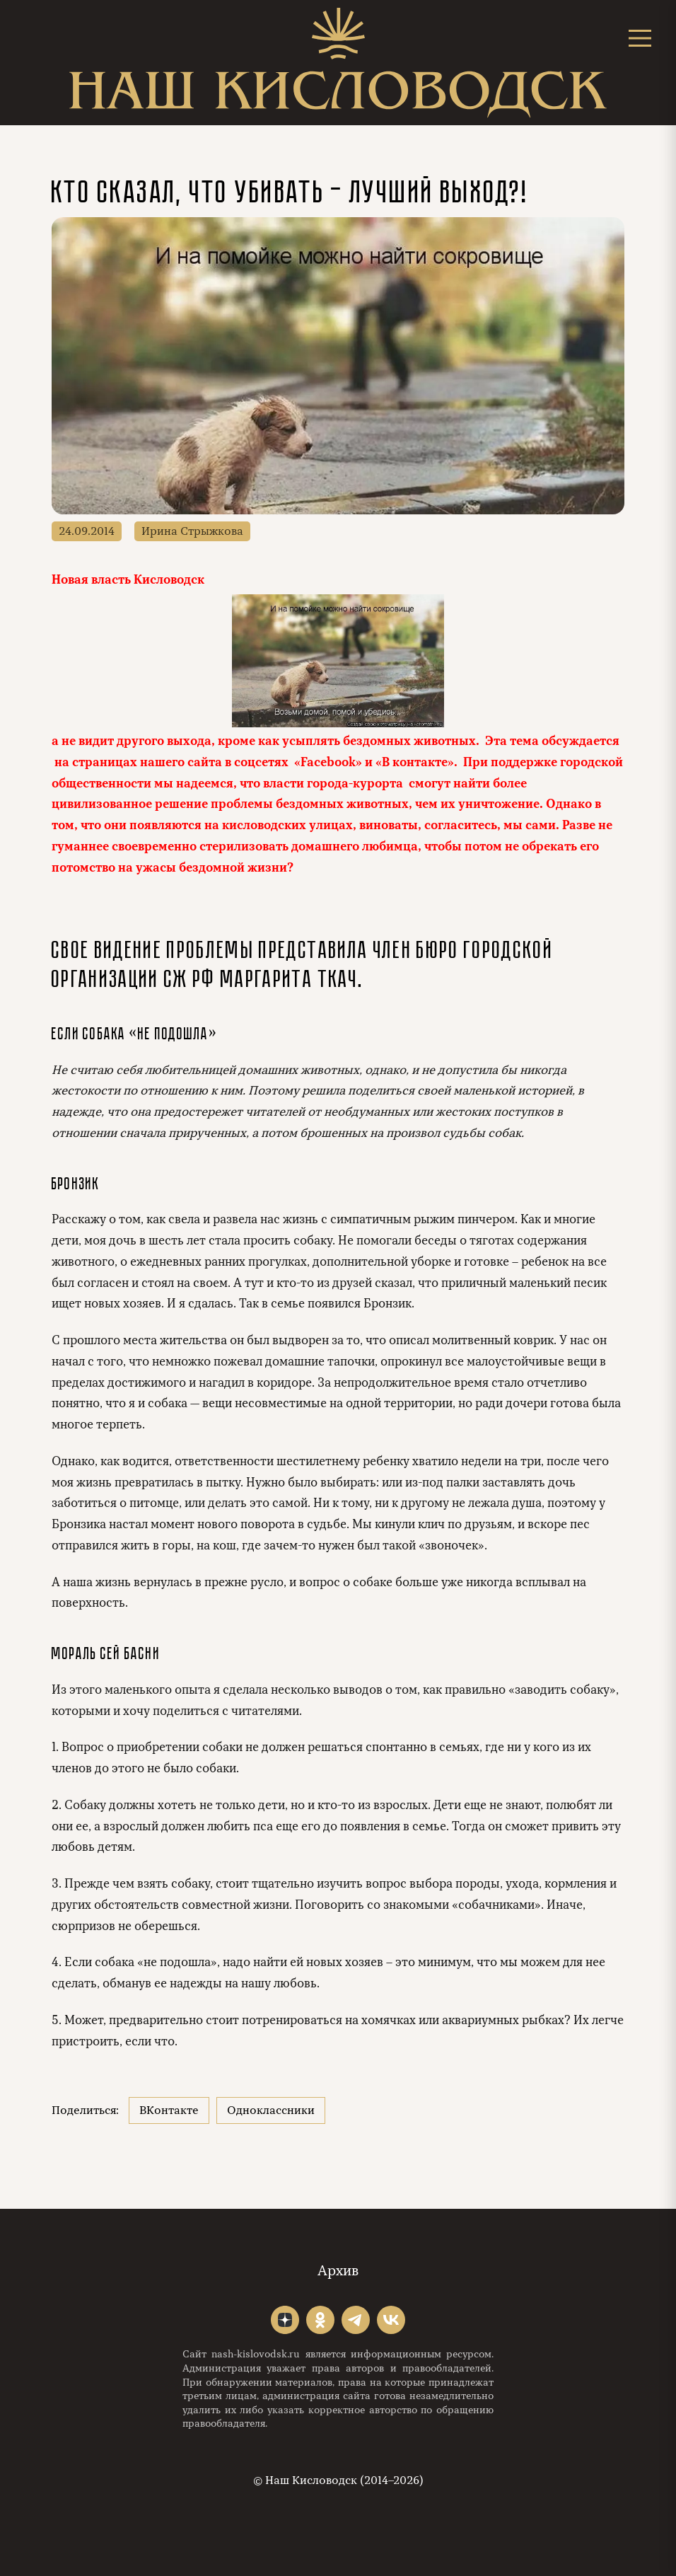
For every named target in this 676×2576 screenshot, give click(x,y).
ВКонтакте (169, 2110)
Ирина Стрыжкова (192, 531)
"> (285, 2320)
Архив (338, 2271)
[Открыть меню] (639, 38)
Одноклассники (271, 2110)
